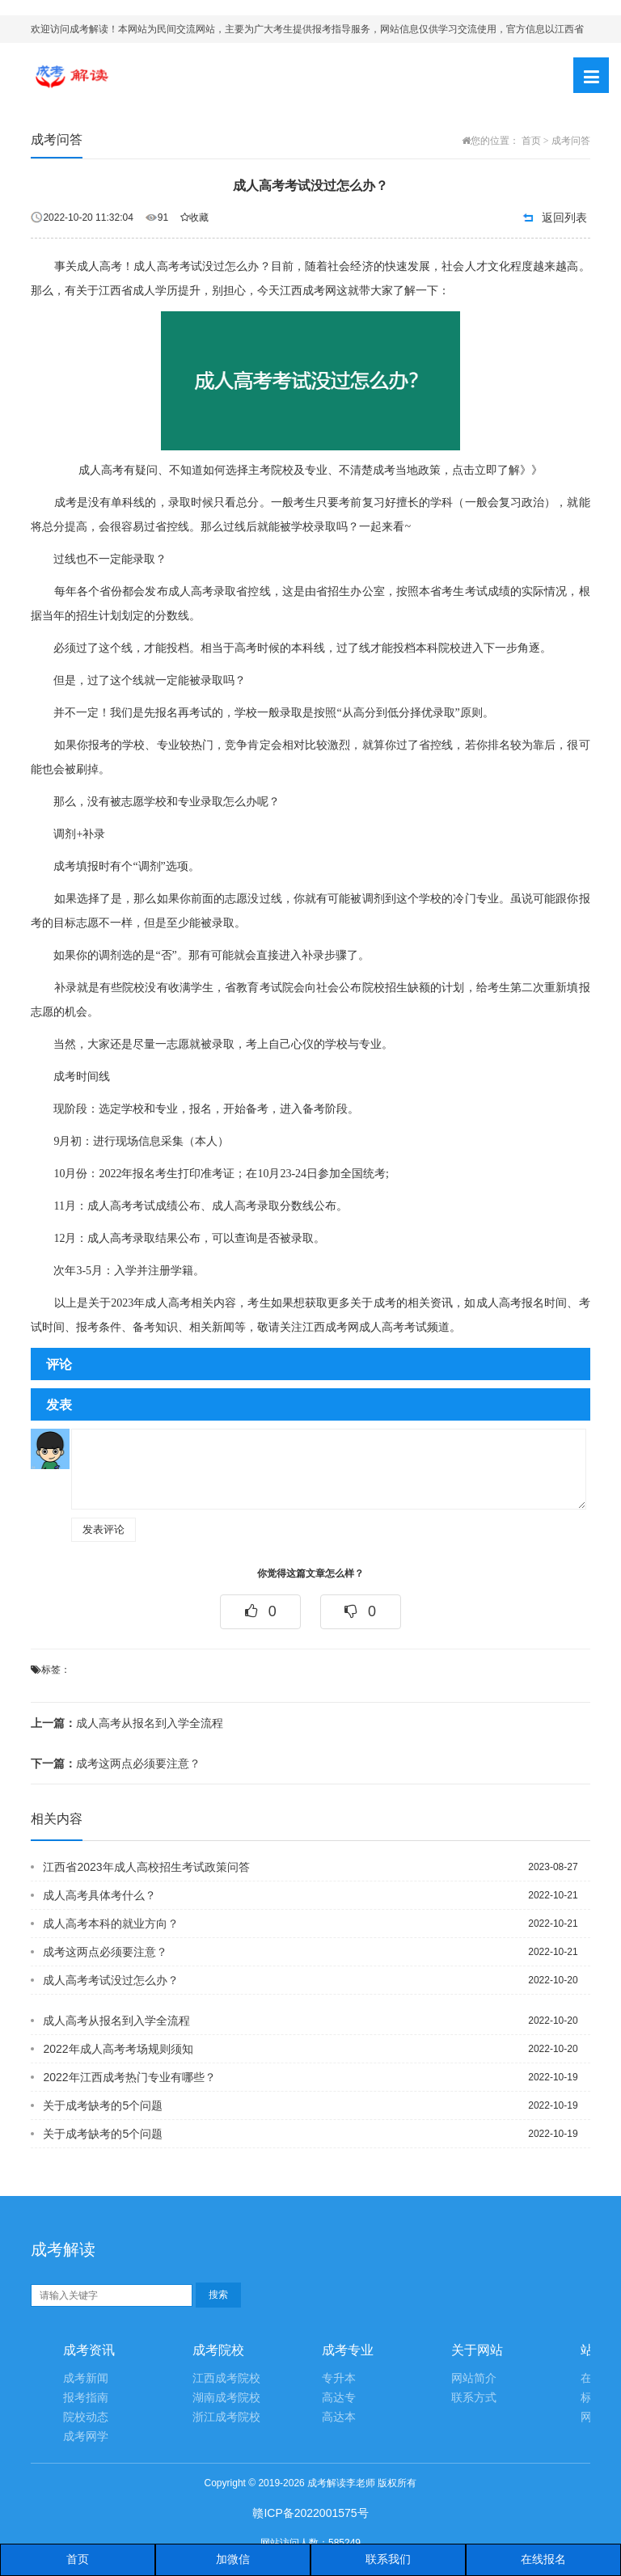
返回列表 (564, 217)
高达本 (339, 2417)
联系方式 (473, 2398)
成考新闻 (85, 2378)
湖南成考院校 (226, 2398)
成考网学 (85, 2436)
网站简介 (473, 2378)
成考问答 (570, 141)
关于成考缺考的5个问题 (103, 2105)
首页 (531, 141)
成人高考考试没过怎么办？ (111, 1980)
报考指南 (85, 2398)
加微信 (233, 2559)
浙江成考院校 (226, 2417)
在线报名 (543, 2559)
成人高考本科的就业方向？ (111, 1923)
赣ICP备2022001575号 (310, 2512)
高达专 (339, 2398)
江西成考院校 (226, 2378)
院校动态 (85, 2417)
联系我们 (388, 2559)
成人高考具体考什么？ (99, 1895)
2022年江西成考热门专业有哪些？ (129, 2077)
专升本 (339, 2378)
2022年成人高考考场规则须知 (117, 2048)
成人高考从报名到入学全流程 (127, 1723)
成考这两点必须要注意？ (116, 1763)
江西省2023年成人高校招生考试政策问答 (146, 1866)
